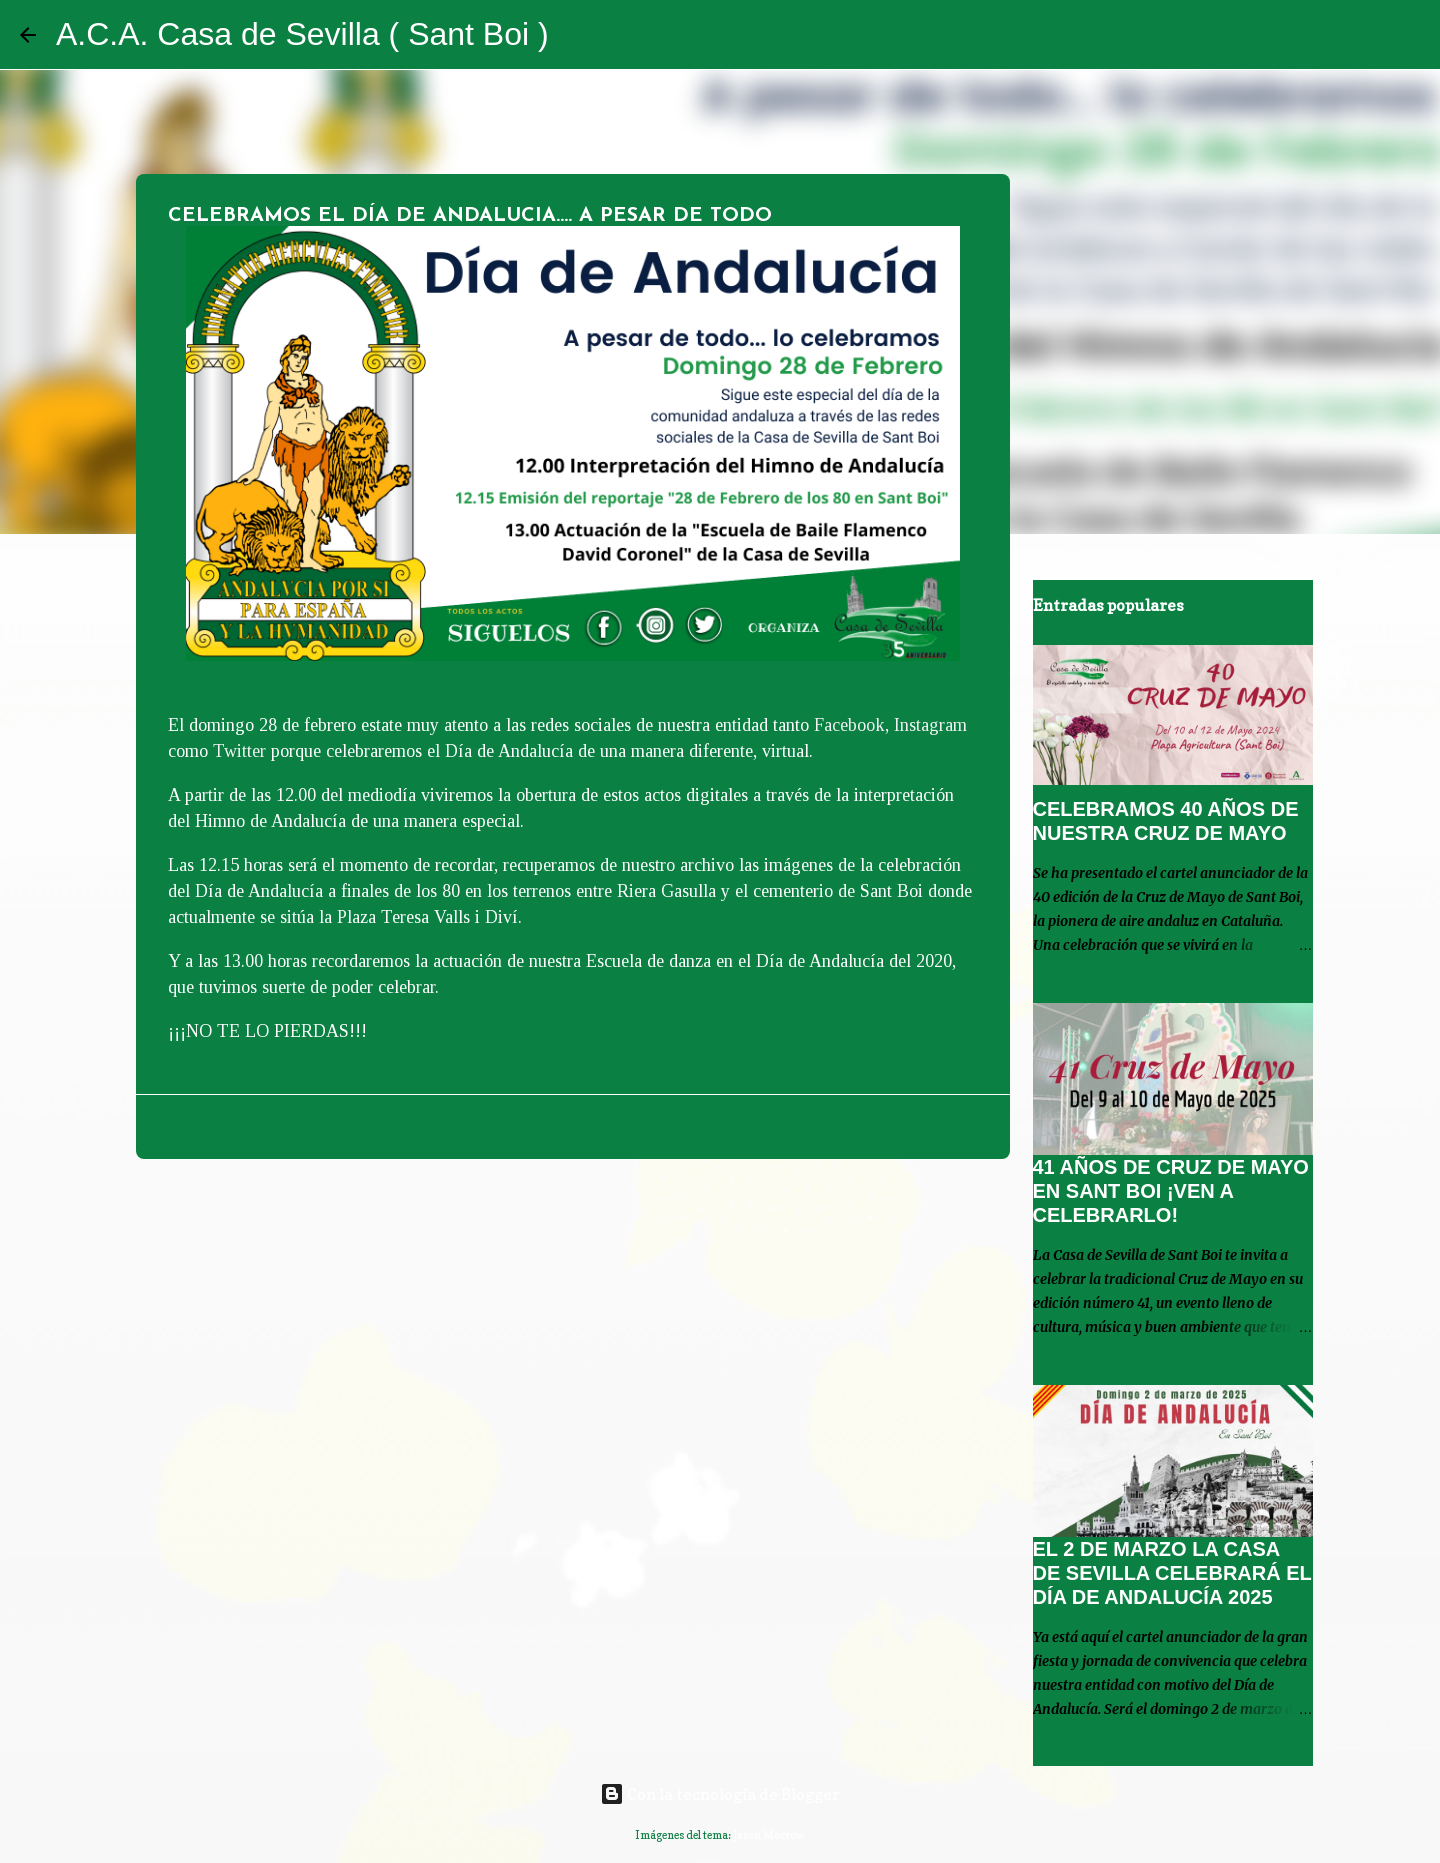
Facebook (849, 725)
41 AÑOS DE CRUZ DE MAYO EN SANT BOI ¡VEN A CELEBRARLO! (1171, 1191)
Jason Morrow (769, 1835)
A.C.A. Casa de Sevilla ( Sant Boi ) (302, 34)
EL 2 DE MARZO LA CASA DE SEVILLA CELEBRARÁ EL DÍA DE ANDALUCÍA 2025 (1172, 1573)
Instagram (930, 725)
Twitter (237, 751)
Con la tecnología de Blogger (720, 1794)
